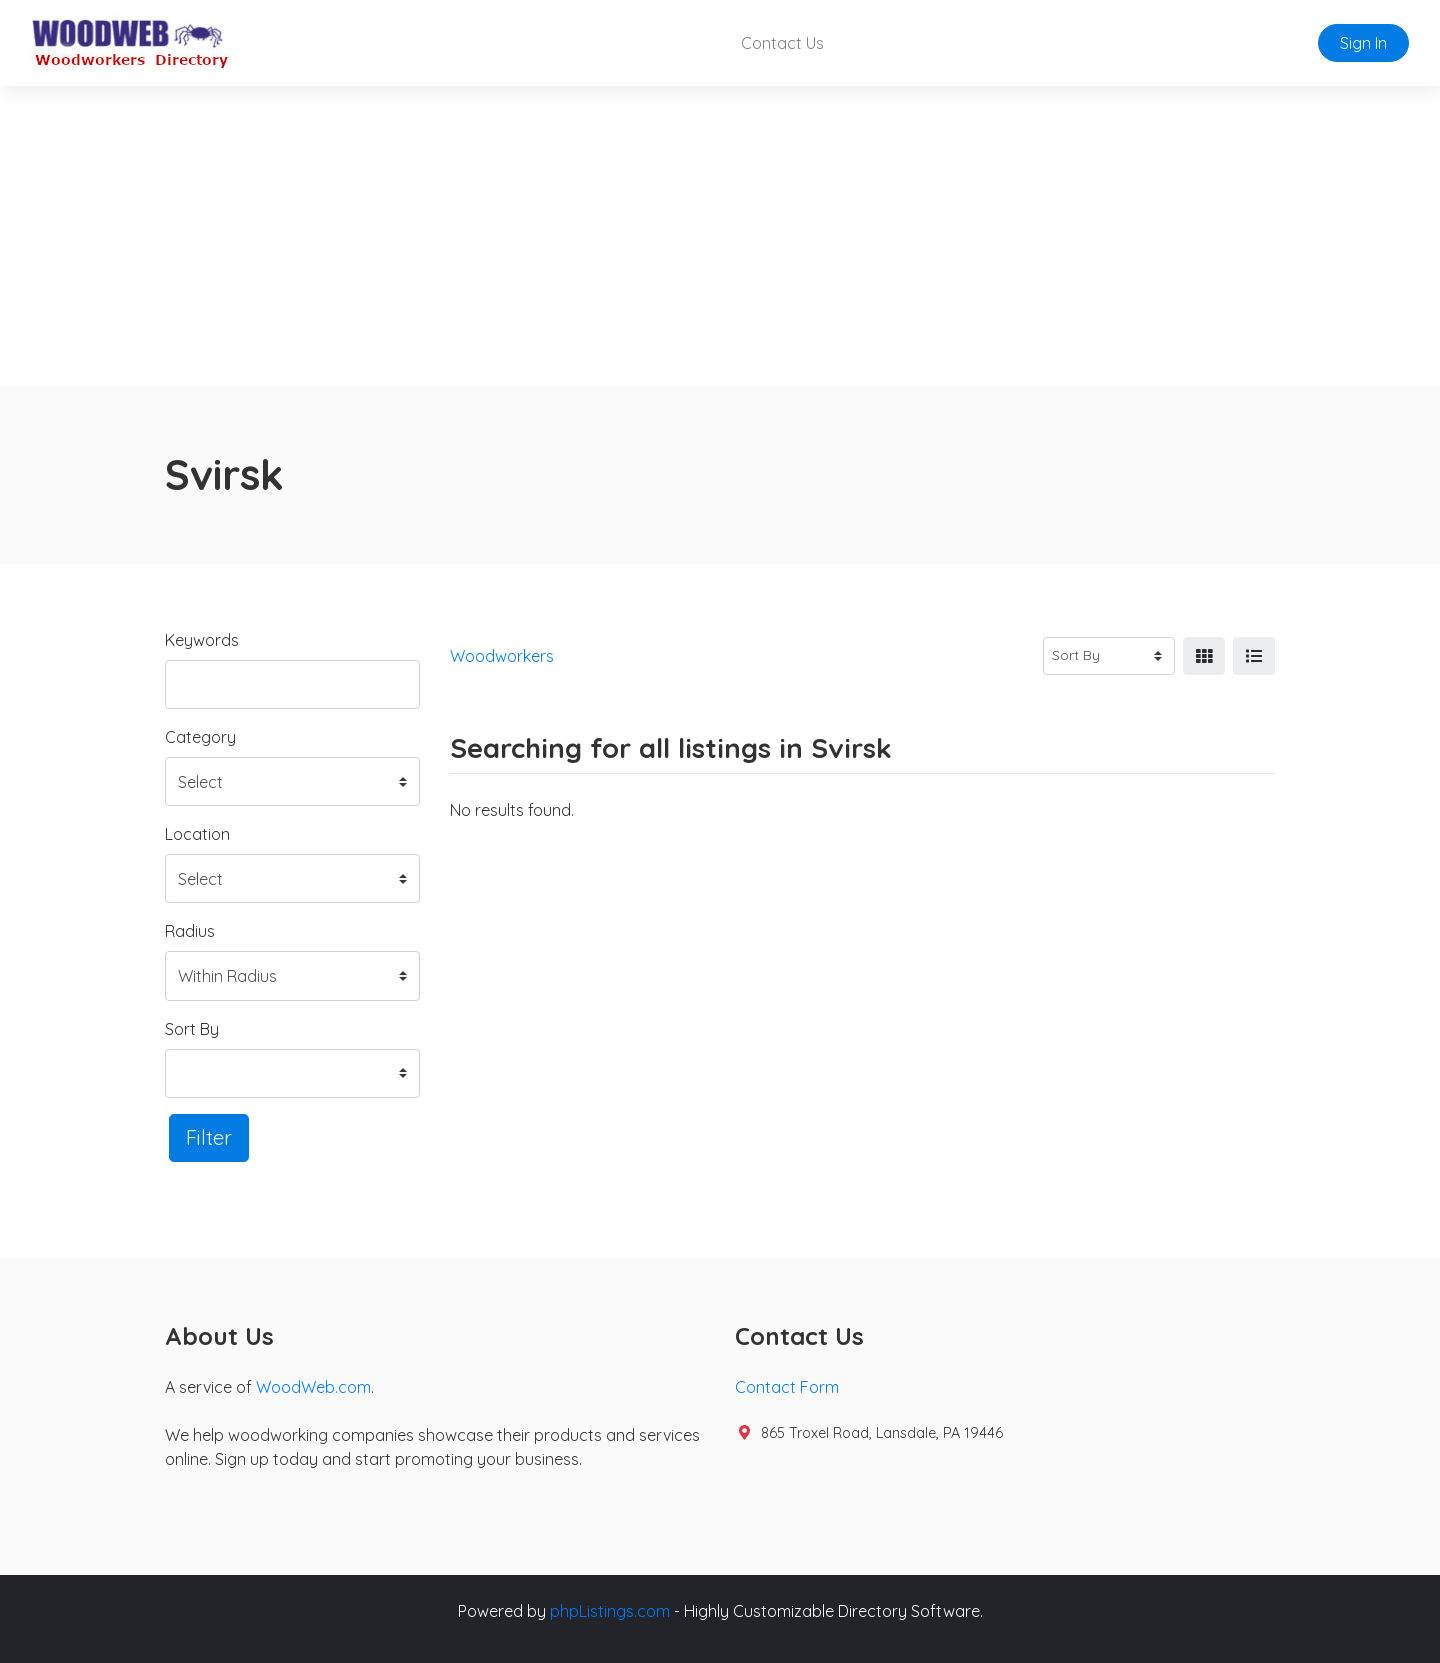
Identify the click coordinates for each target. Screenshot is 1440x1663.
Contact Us (782, 43)
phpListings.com (610, 1611)
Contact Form (787, 1387)
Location (197, 834)
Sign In (1363, 43)
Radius (190, 931)
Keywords (202, 640)
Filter (209, 1137)
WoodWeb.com (313, 1387)
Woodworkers (502, 656)
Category (200, 737)
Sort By (192, 1029)
